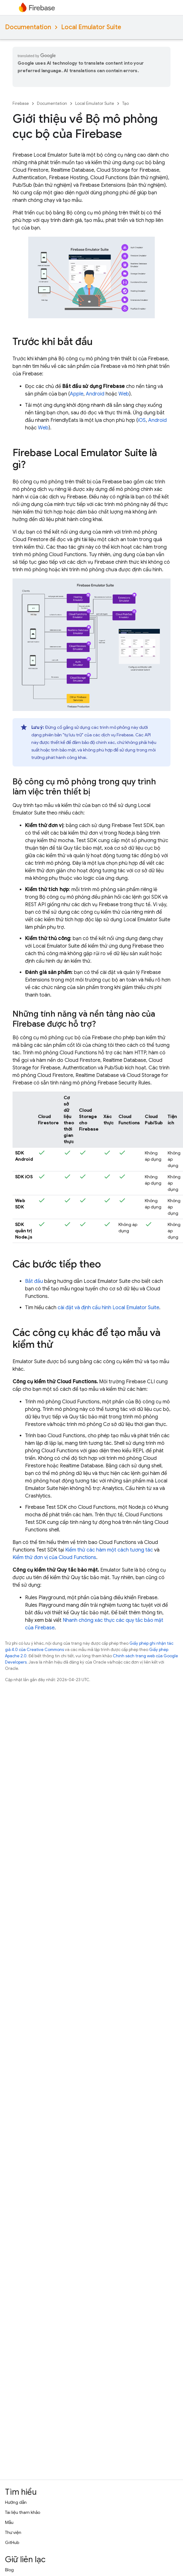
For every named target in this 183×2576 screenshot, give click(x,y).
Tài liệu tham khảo (22, 2512)
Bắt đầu (34, 1281)
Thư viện (13, 2532)
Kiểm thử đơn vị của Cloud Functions (54, 1557)
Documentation (28, 27)
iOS (142, 420)
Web (123, 394)
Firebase (21, 103)
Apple (76, 394)
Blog (9, 2570)
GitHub (12, 2542)
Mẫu (9, 2522)
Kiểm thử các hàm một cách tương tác (109, 1550)
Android (95, 394)
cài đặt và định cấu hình (108, 1307)
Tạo (125, 103)
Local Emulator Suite (91, 27)
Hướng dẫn (16, 2502)
